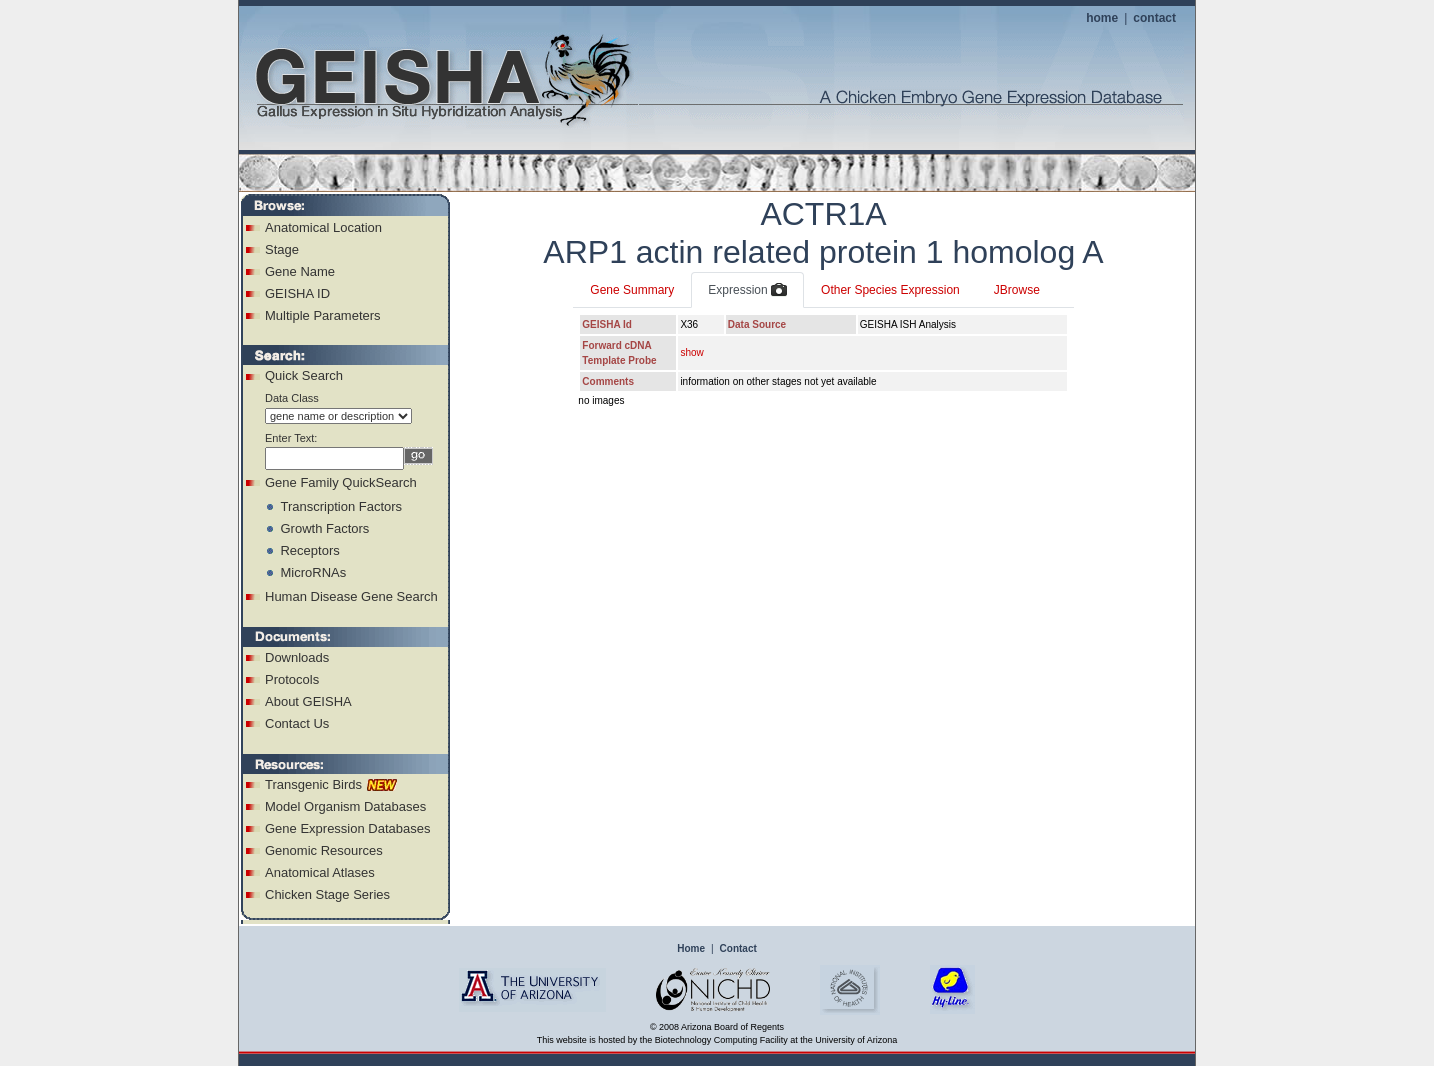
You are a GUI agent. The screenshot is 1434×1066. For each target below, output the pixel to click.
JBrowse (1017, 290)
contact (1154, 18)
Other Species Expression (890, 290)
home (1102, 18)
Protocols (292, 679)
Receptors (309, 550)
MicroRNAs (313, 572)
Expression (747, 291)
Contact (738, 948)
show (691, 352)
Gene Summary (632, 290)
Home (691, 948)
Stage (282, 249)
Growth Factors (324, 528)
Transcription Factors (341, 506)
